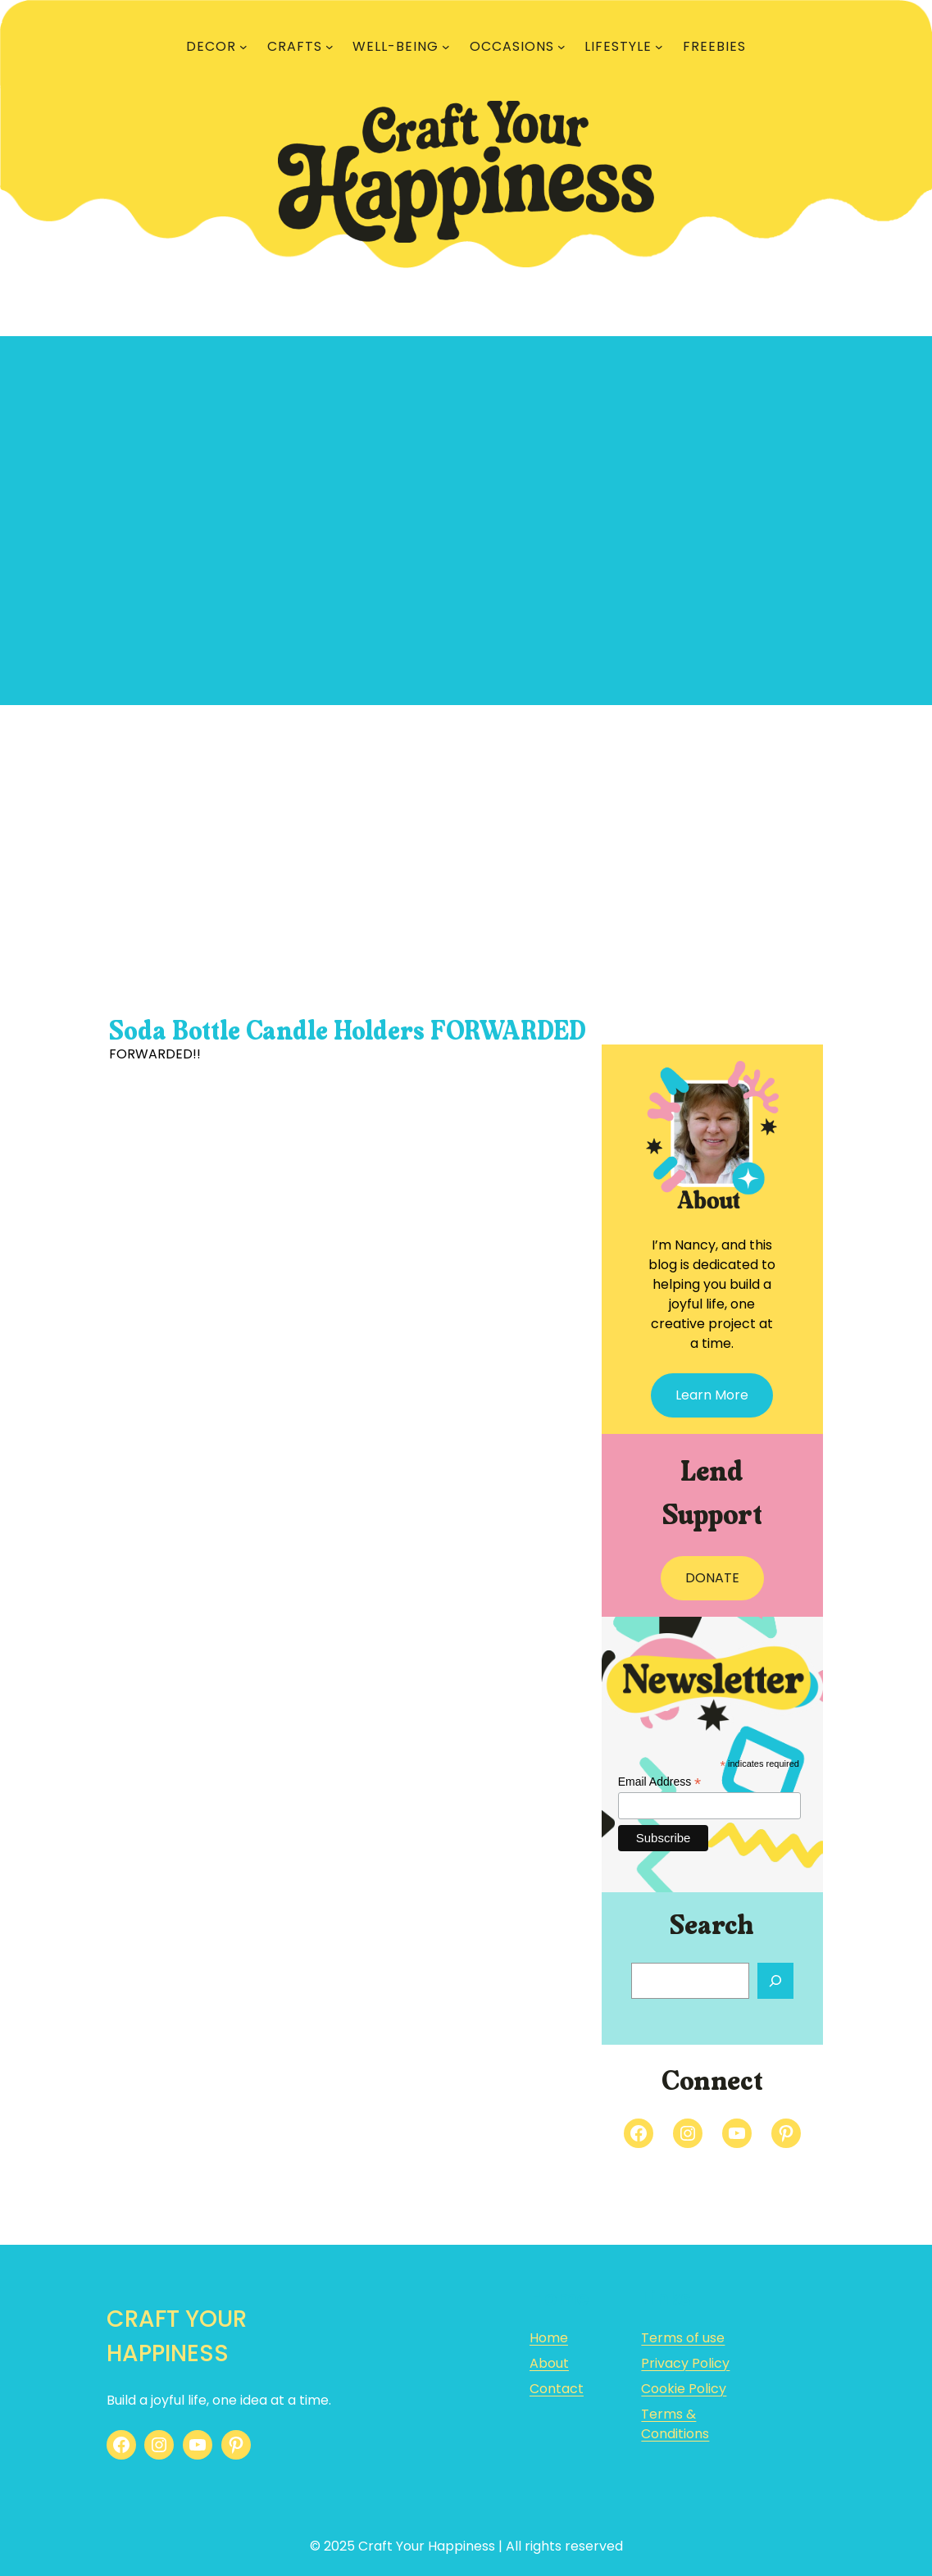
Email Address (660, 1782)
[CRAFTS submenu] (329, 47)
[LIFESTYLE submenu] (659, 47)
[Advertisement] (466, 839)
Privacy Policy (685, 2363)
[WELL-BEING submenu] (446, 47)
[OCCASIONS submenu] (561, 47)
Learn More (711, 1395)
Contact (557, 2388)
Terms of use (683, 2337)
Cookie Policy (683, 2388)
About (549, 2363)
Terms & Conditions (675, 2424)
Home (549, 2337)
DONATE (712, 1577)
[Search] (775, 1981)
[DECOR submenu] (243, 47)
